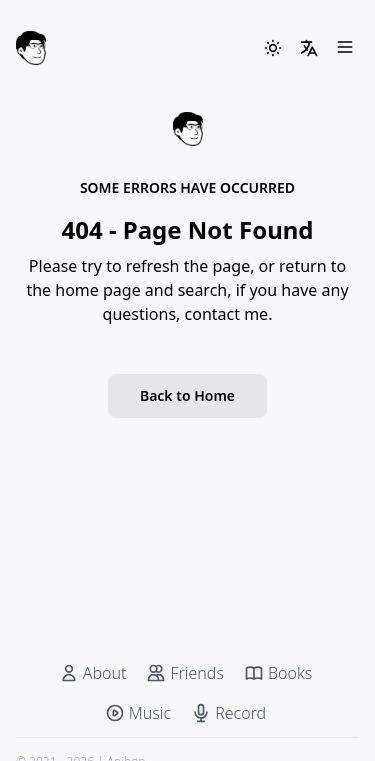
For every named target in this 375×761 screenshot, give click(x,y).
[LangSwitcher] (309, 48)
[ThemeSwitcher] (273, 48)
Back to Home (187, 395)
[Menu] (345, 48)
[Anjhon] (31, 48)
